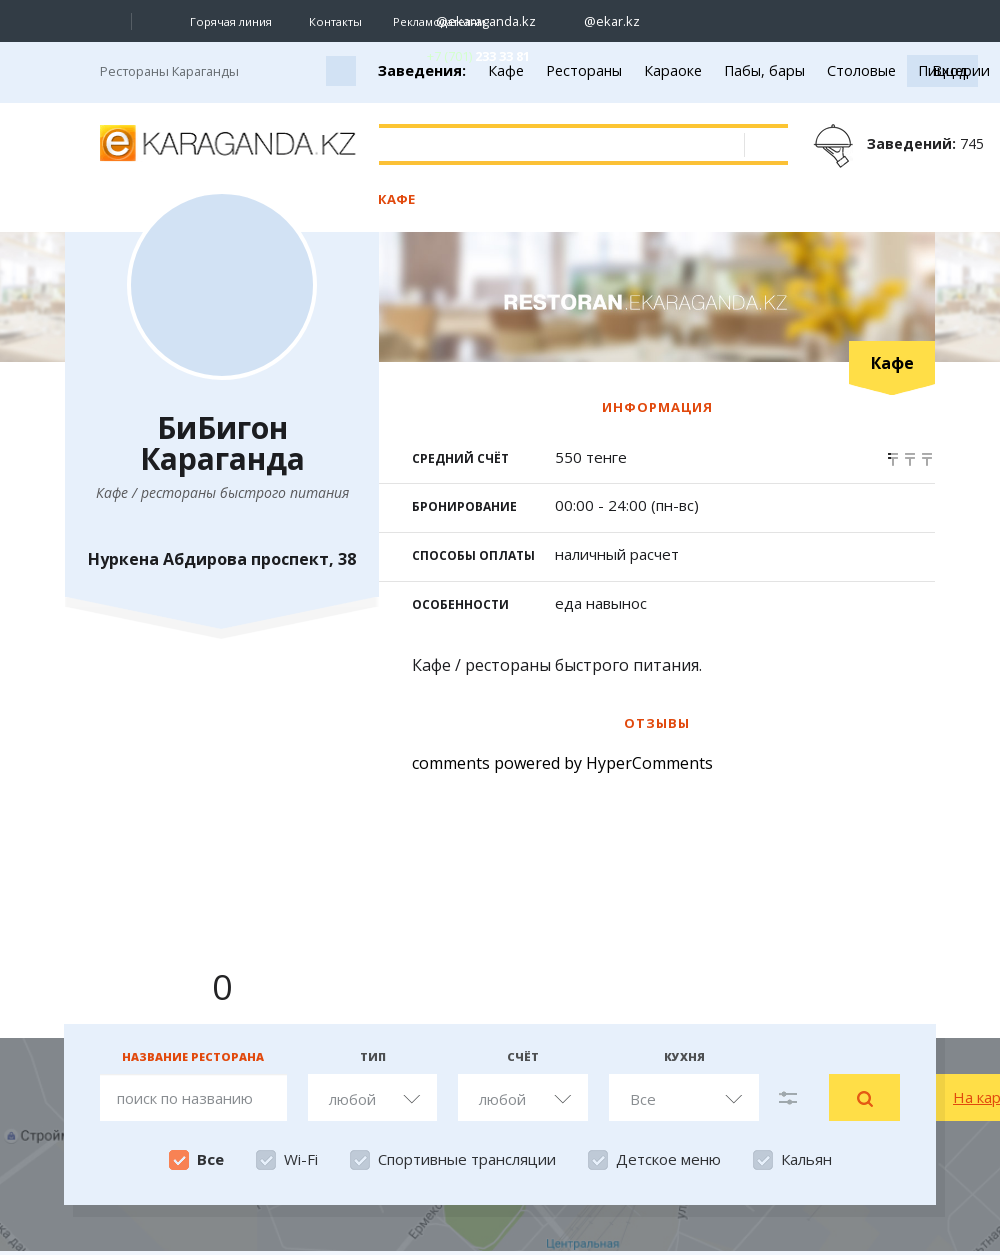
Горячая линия (231, 22)
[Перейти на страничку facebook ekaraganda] (708, 21)
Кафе (396, 199)
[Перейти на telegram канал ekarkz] (778, 21)
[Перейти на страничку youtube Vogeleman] (743, 21)
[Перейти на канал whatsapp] (813, 21)
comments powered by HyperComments (562, 763)
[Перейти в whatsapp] (461, 55)
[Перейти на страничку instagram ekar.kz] (602, 21)
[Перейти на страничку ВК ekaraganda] (673, 21)
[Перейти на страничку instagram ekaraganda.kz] (476, 21)
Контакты (335, 21)
